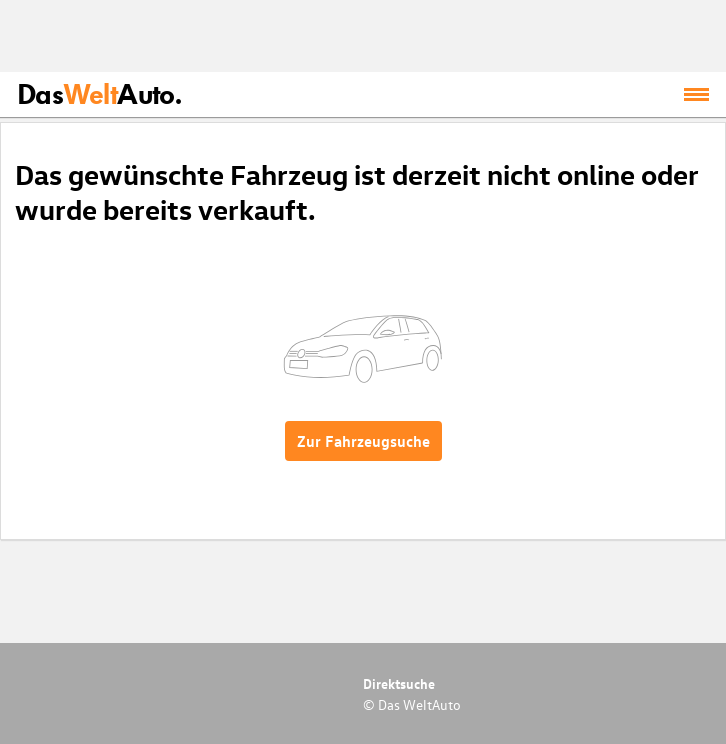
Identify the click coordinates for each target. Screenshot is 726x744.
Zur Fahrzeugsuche (363, 441)
